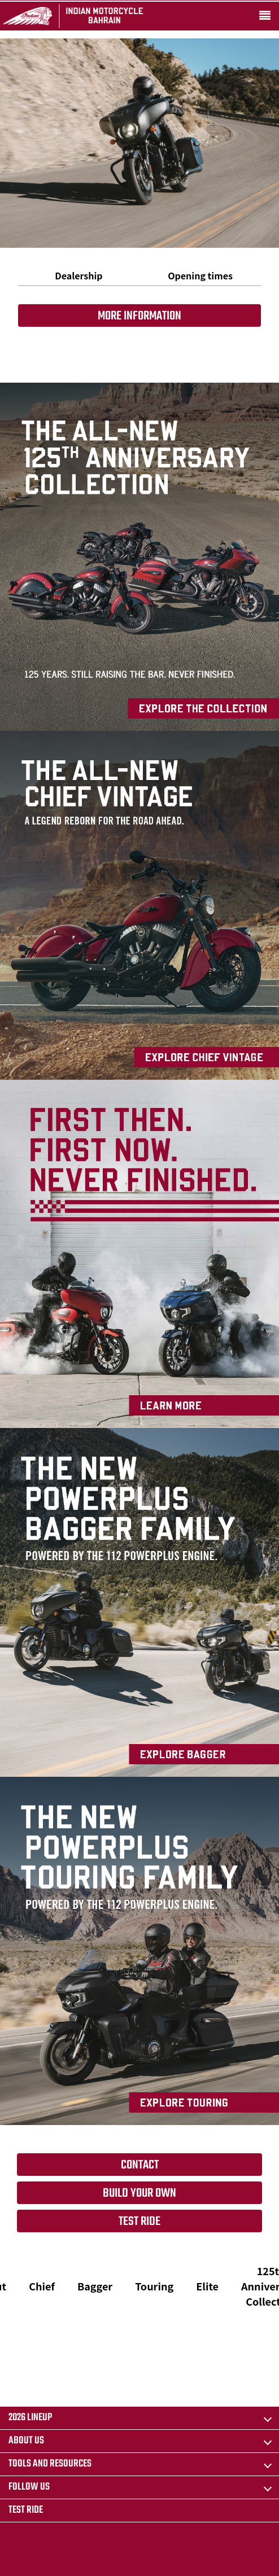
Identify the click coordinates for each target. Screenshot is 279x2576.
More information (139, 316)
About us (26, 2441)
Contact (140, 2165)
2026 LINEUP (30, 2417)
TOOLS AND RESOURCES (49, 2464)
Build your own (139, 2193)
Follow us (29, 2487)
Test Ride (139, 2221)
